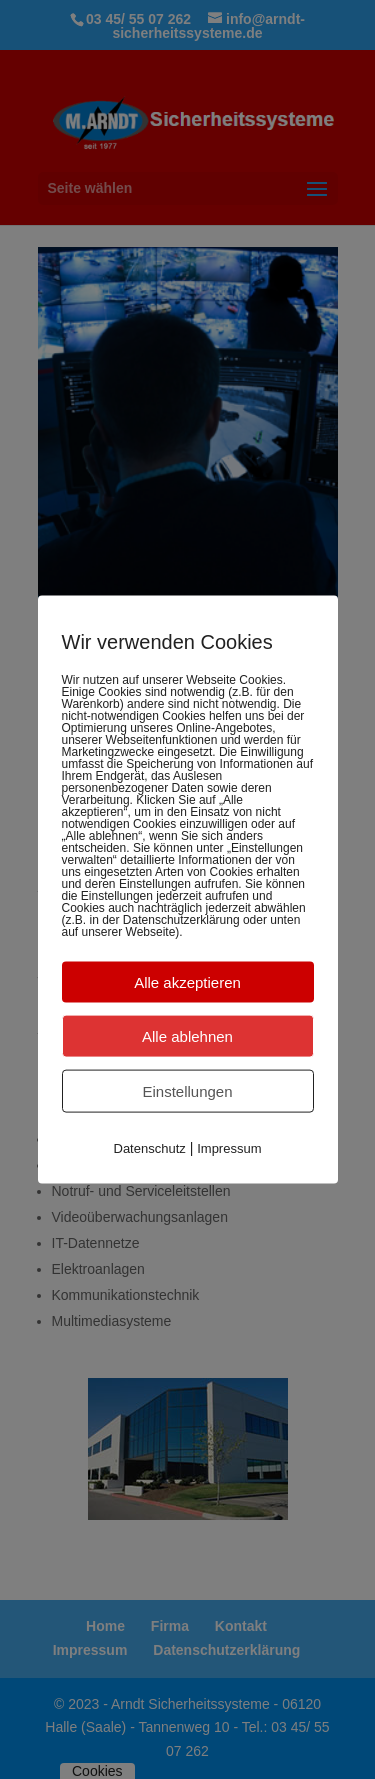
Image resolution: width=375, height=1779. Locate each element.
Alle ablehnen (187, 1035)
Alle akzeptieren (187, 981)
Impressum (229, 1147)
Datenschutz (150, 1147)
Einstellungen (187, 1090)
